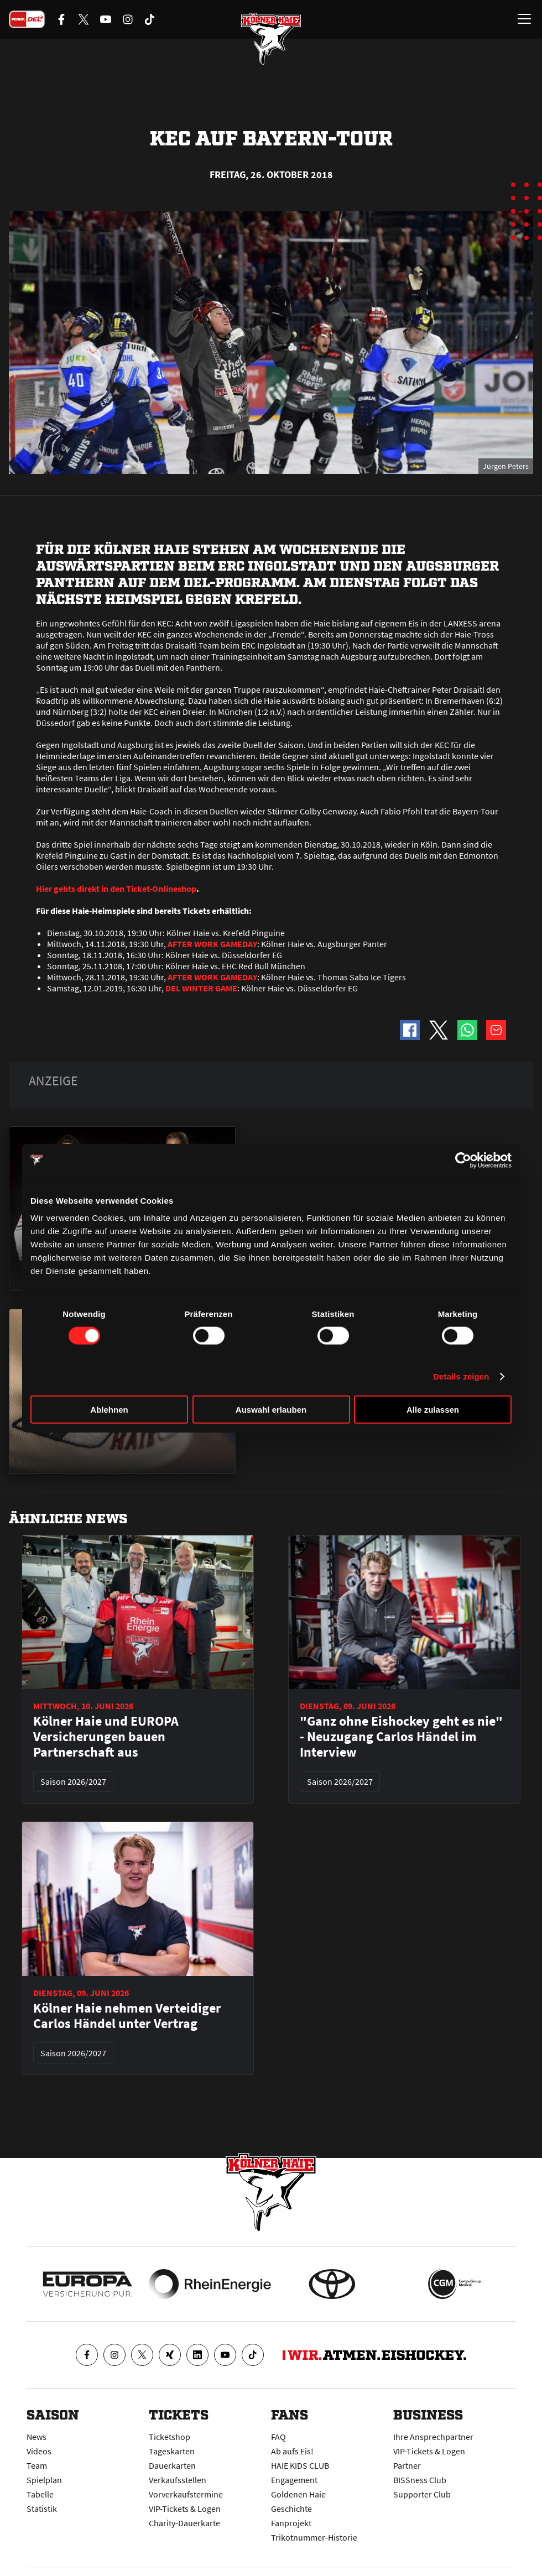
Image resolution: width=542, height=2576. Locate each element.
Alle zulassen (432, 1409)
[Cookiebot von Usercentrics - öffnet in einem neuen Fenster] (463, 1160)
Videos (39, 2451)
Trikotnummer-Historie (314, 2537)
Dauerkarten (172, 2465)
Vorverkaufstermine (186, 2494)
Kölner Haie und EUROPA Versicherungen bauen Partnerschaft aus (106, 1736)
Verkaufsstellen (177, 2479)
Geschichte (291, 2508)
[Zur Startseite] (271, 39)
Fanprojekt (291, 2522)
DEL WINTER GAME (201, 988)
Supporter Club (422, 2494)
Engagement (294, 2479)
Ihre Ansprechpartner (433, 2436)
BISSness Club (419, 2479)
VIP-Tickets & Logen (185, 2508)
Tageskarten (172, 2451)
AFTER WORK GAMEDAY (212, 943)
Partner (407, 2465)
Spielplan (44, 2479)
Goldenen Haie (298, 2494)
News (36, 2436)
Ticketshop (169, 2436)
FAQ (278, 2436)
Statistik (42, 2508)
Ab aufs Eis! (292, 2451)
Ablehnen (109, 1409)
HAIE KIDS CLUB (300, 2465)
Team (37, 2465)
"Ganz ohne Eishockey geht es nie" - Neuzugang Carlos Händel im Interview (401, 1736)
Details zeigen (461, 1376)
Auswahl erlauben (271, 1409)
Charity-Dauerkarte (184, 2522)
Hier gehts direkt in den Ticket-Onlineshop (116, 888)
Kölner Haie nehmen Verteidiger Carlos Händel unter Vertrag (127, 2015)
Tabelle (40, 2494)
